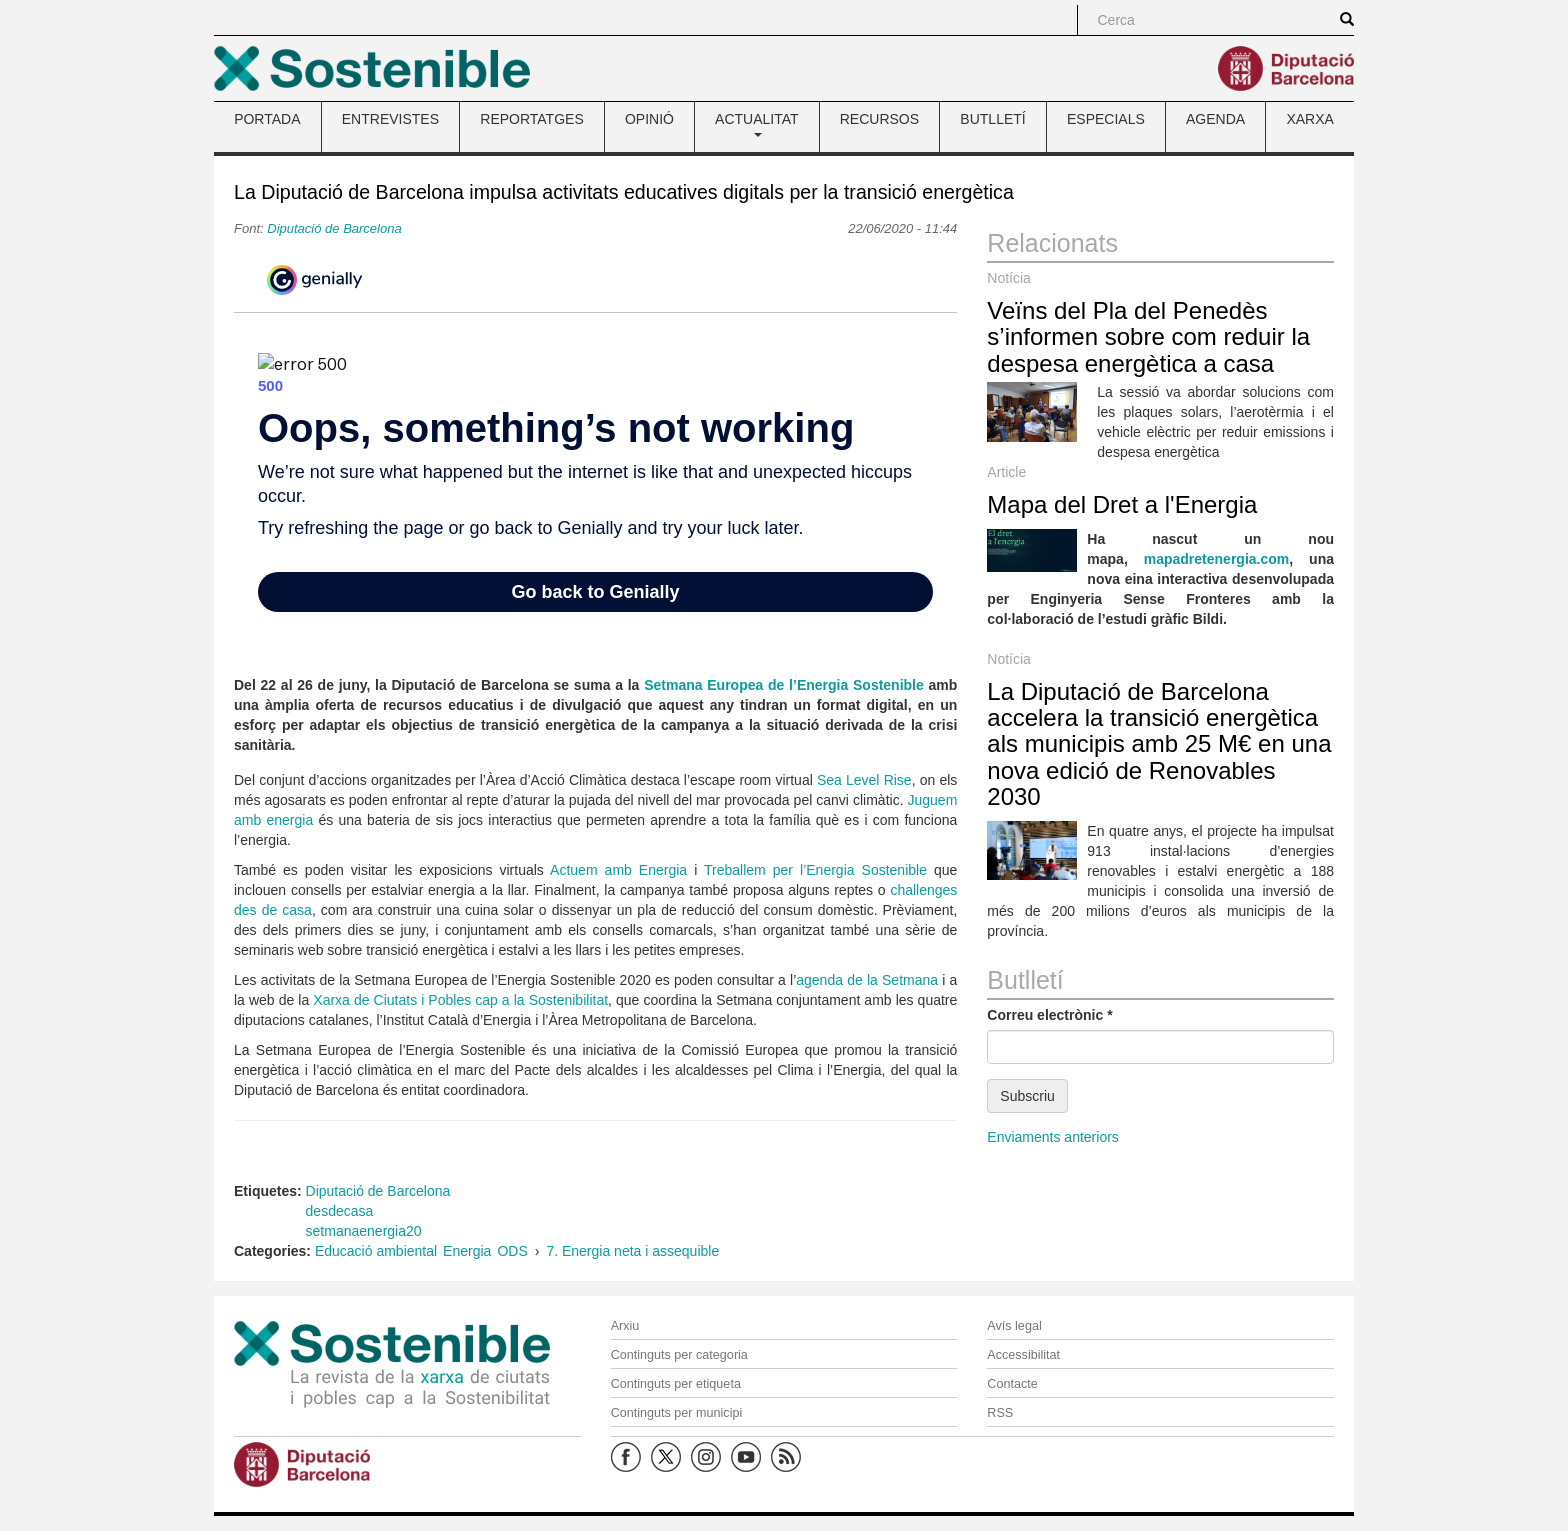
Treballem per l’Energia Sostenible (815, 870)
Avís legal (1014, 1326)
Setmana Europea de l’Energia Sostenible (784, 685)
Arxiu (625, 1326)
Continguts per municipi (677, 1413)
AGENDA (1215, 119)
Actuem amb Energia (618, 870)
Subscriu (1027, 1096)
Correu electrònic (1049, 1015)
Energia (467, 1251)
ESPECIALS (1106, 119)
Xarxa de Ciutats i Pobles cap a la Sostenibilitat (460, 1000)
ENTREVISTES (390, 119)
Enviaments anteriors (1053, 1137)
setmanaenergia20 (364, 1231)
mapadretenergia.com (1217, 559)
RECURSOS (879, 119)
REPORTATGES (531, 119)
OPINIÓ (649, 119)
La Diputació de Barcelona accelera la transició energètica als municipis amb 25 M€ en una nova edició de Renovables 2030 (1159, 744)
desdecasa (340, 1211)
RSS (1000, 1413)
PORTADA (267, 119)
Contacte (1012, 1384)
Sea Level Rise (864, 780)
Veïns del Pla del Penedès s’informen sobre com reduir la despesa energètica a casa (1148, 337)
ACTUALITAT (757, 124)
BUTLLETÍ (992, 119)
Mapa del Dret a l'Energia (1122, 504)
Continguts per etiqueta (676, 1384)
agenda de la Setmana (867, 980)
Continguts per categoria (679, 1355)
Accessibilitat (1023, 1355)
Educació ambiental (376, 1251)
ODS (512, 1251)
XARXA (1309, 119)
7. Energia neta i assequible (632, 1251)
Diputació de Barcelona (334, 228)
